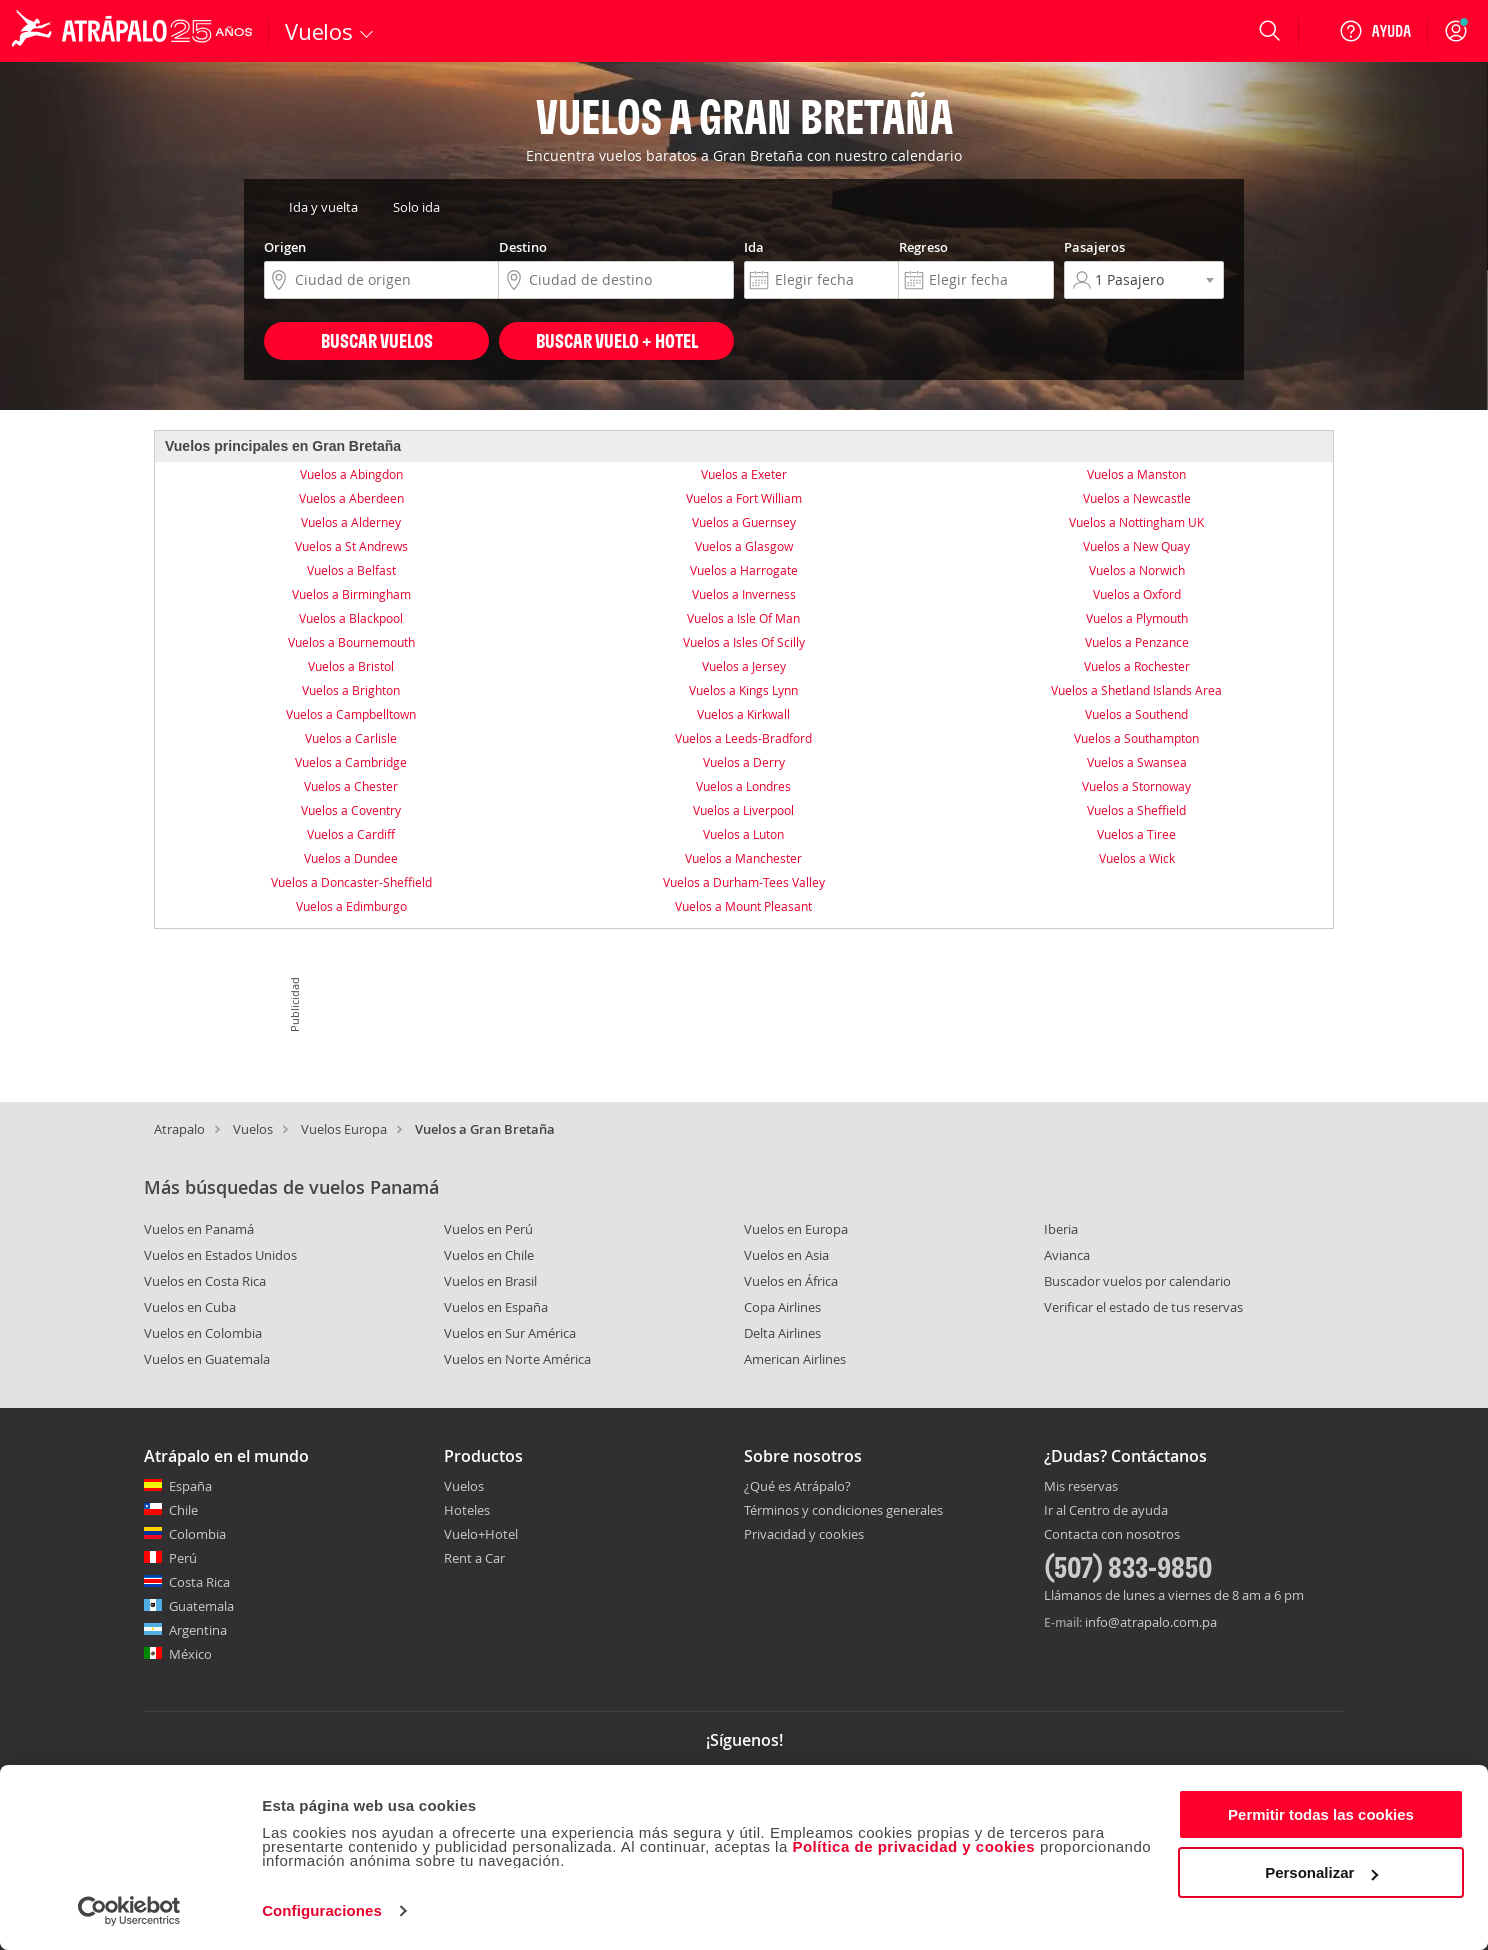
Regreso (923, 247)
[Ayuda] (1375, 31)
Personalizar (1321, 1872)
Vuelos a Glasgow (744, 546)
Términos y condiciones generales (843, 1510)
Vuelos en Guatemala (207, 1359)
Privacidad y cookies (804, 1534)
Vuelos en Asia (786, 1255)
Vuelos (253, 1129)
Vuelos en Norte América (517, 1359)
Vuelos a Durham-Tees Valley (744, 882)
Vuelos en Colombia (203, 1333)
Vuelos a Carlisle (351, 738)
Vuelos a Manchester (743, 858)
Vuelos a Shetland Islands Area (1136, 690)
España (190, 1486)
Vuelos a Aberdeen (351, 498)
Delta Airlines (782, 1333)
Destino (523, 247)
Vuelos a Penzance (1137, 642)
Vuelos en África (791, 1281)
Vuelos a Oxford (1137, 594)
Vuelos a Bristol (351, 666)
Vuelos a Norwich (1137, 570)
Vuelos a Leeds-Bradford (743, 738)
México (190, 1654)
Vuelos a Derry (744, 762)
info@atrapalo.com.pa (1151, 1622)
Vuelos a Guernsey (744, 522)
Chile (183, 1510)
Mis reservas (1081, 1487)
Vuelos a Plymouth (1137, 618)
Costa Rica (199, 1582)
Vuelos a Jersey (744, 666)
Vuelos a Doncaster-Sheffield (351, 882)
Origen (285, 247)
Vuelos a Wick (1137, 858)
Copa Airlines (782, 1307)
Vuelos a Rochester (1137, 666)
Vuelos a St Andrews (351, 546)
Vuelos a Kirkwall (743, 714)
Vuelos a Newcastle (1137, 498)
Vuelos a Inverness (744, 594)
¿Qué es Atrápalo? (797, 1486)
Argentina (198, 1630)
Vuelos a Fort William (744, 498)
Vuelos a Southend (1136, 714)
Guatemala (201, 1606)
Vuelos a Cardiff (351, 834)
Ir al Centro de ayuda (1106, 1511)
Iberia (1061, 1229)
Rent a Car (474, 1558)
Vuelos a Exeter (744, 474)
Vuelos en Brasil (490, 1281)
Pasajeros (1094, 247)
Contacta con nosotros (1112, 1535)
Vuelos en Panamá (199, 1229)
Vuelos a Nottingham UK (1136, 522)
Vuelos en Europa (796, 1229)
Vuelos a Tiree (1136, 834)
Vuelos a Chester (351, 786)
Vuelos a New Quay (1136, 546)
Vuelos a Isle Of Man (743, 618)
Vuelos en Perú (488, 1229)
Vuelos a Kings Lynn (743, 690)
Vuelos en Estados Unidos (220, 1255)
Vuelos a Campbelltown (351, 714)
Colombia (197, 1534)
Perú (183, 1558)
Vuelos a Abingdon (351, 474)
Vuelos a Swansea (1137, 762)
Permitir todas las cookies (1321, 1814)
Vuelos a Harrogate (744, 570)
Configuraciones (322, 1910)
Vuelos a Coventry (351, 810)
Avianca (1067, 1255)
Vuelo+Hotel (481, 1534)
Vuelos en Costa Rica (205, 1281)
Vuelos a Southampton (1136, 738)
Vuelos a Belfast (351, 570)
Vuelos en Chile (489, 1255)
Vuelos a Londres (743, 786)
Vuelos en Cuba (190, 1307)
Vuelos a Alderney (351, 522)
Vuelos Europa (344, 1129)
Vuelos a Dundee (351, 858)
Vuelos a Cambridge (351, 762)
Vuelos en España (496, 1307)
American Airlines (795, 1359)
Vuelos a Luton (743, 834)
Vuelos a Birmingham (351, 594)
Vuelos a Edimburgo (351, 906)
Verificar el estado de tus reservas (1143, 1307)
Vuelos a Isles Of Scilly (744, 642)
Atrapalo (179, 1129)
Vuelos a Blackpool (351, 618)
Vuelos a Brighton (351, 690)
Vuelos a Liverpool (743, 810)
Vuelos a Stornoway (1136, 786)
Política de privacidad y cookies (913, 1846)
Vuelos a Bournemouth (351, 642)
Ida (754, 247)
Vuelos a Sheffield (1136, 810)
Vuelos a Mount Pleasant (743, 906)
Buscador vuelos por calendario (1137, 1281)
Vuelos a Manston (1136, 474)
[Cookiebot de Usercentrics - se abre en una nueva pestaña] (129, 1911)
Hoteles (467, 1510)
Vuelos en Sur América (510, 1333)
